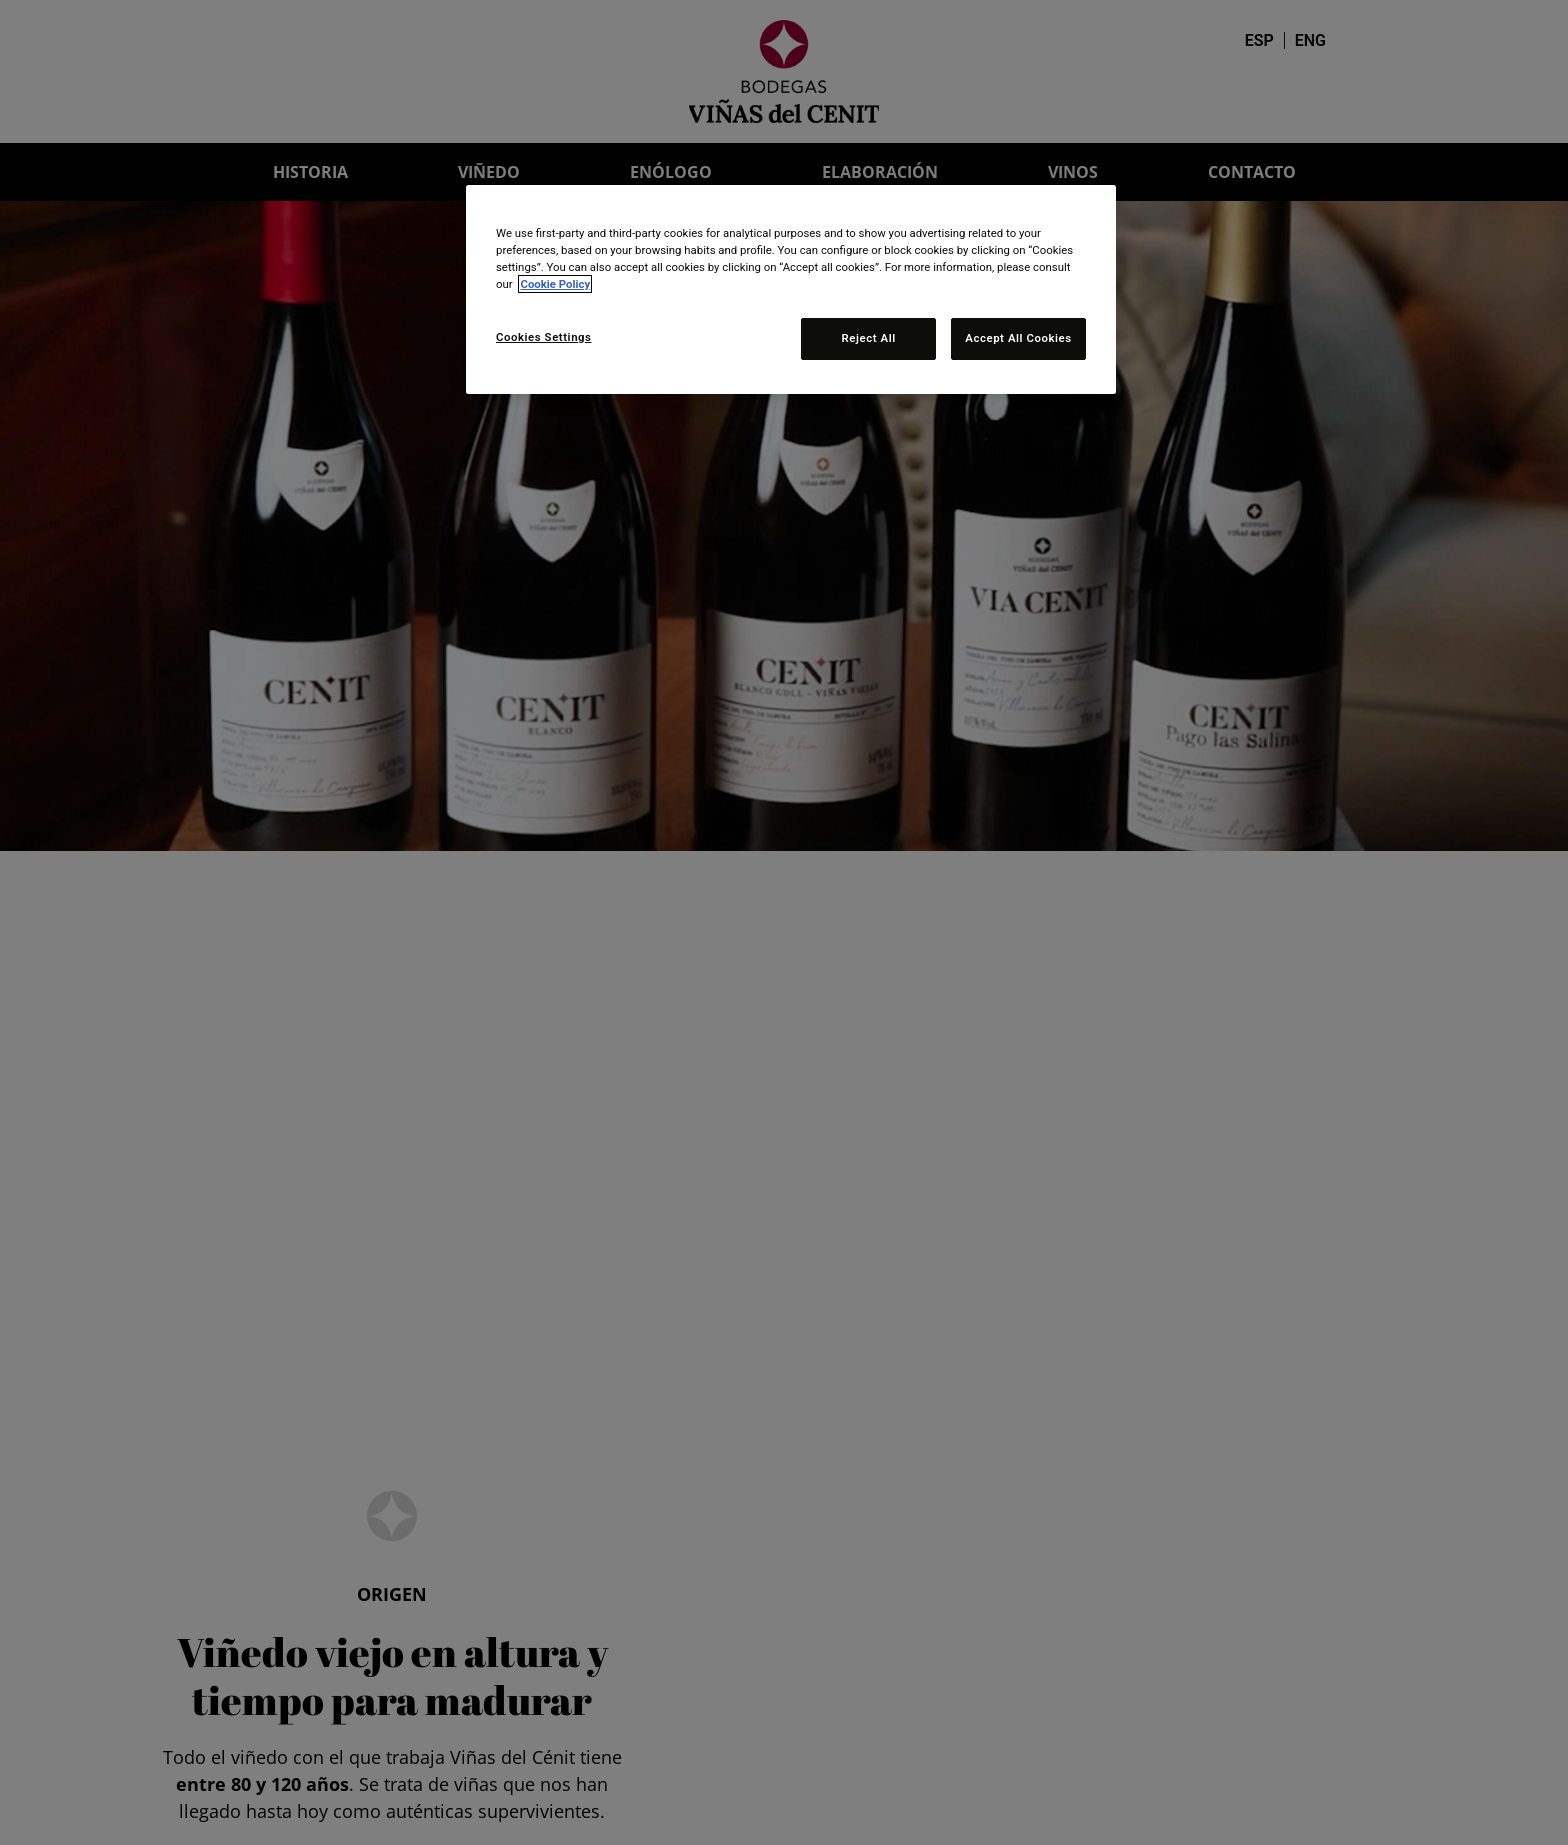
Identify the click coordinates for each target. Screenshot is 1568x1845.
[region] (791, 289)
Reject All (869, 338)
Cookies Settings (544, 337)
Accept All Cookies (1018, 338)
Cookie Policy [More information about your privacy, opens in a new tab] (555, 284)
